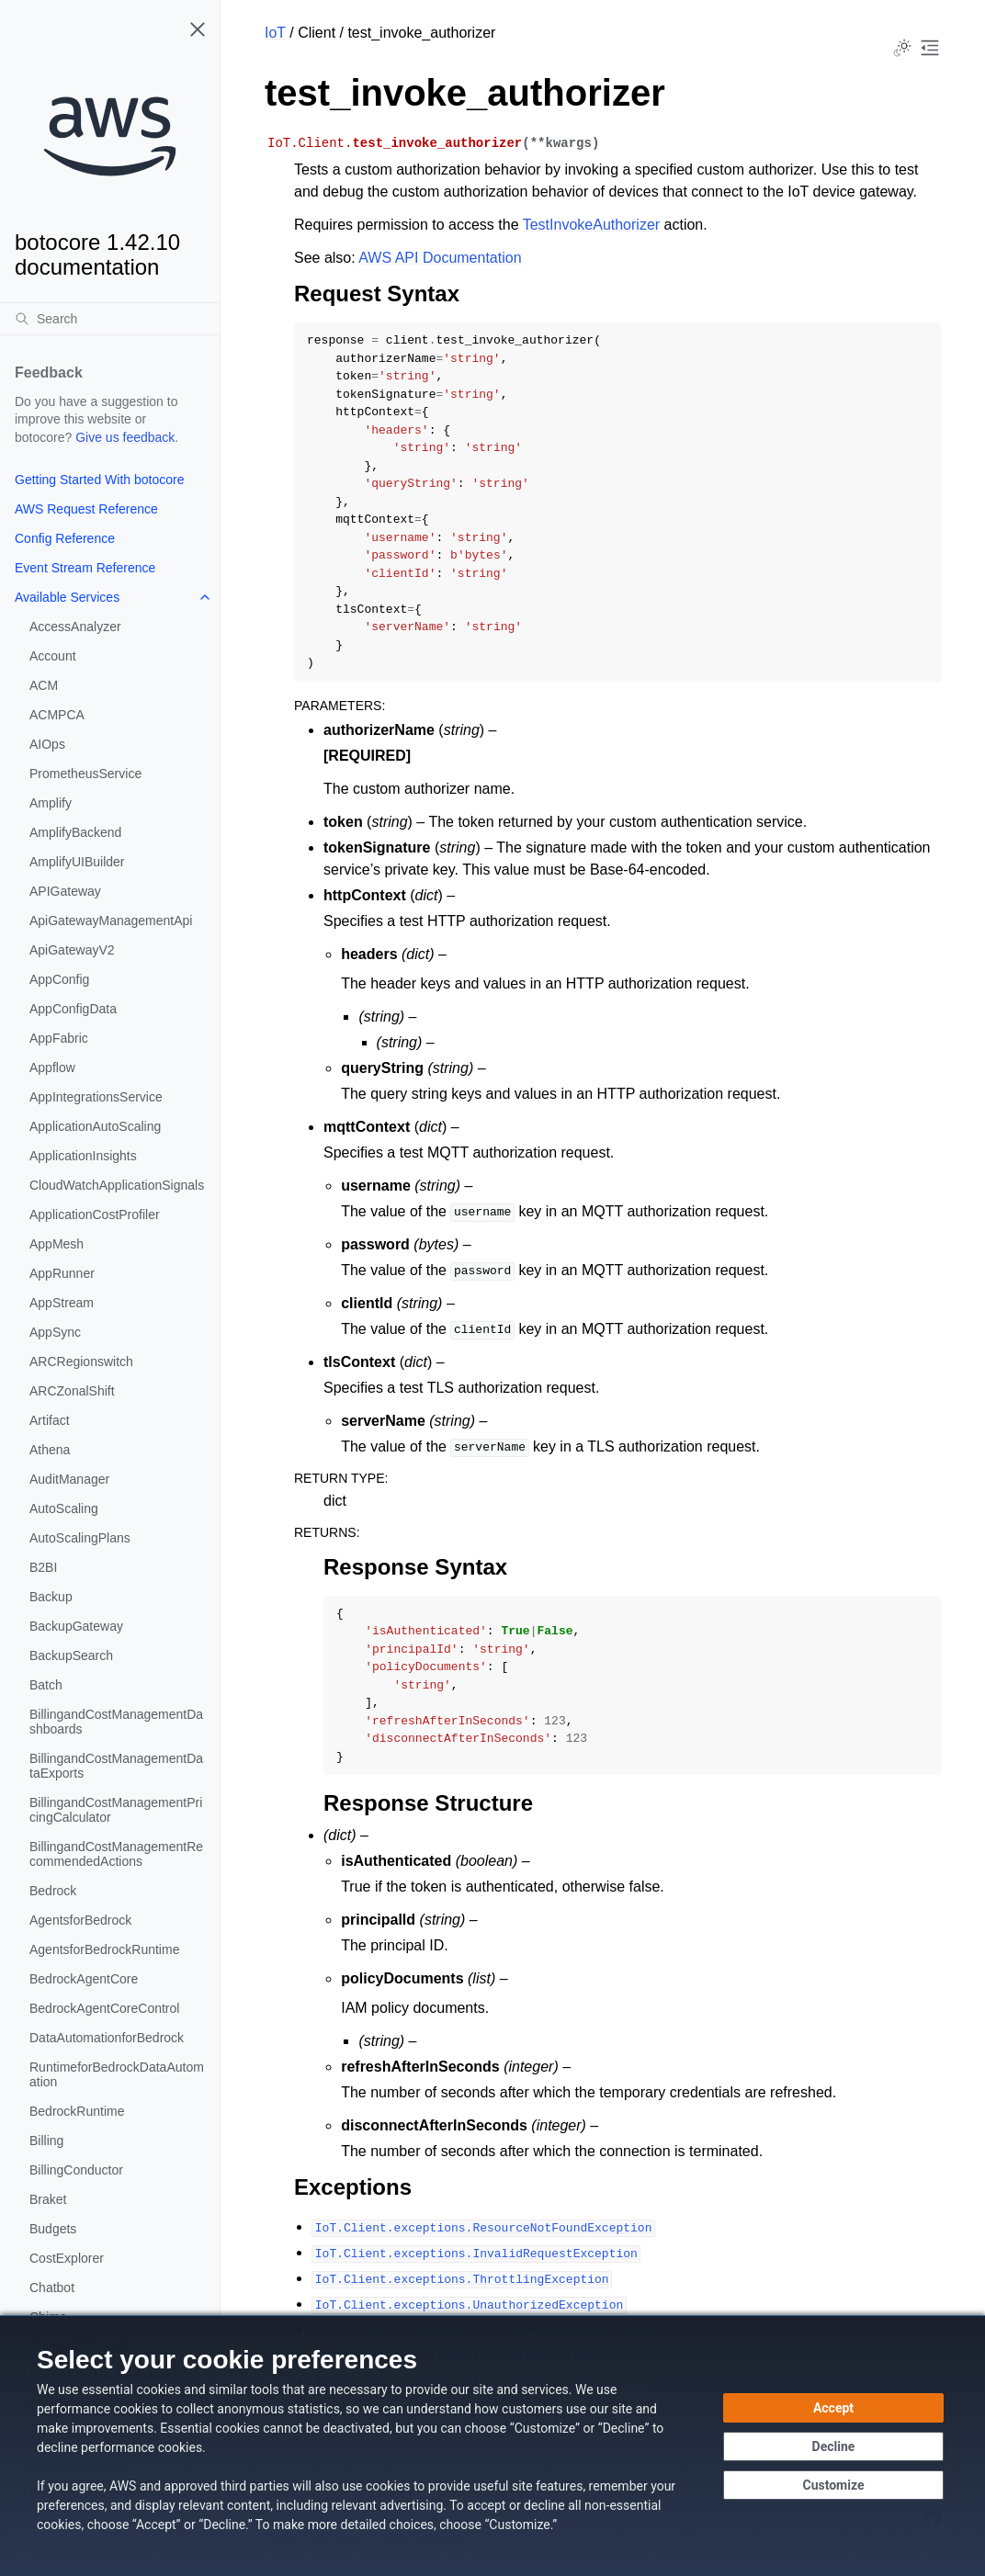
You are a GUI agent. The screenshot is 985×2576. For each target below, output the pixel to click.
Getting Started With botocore (99, 479)
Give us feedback (125, 437)
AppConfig (59, 979)
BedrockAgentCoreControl (104, 2008)
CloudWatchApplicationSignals (116, 1185)
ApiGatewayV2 (72, 950)
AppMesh (56, 1244)
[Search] (110, 318)
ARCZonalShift (72, 1391)
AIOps (47, 744)
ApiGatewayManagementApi (110, 920)
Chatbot (51, 2287)
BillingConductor (76, 2170)
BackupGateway (76, 1626)
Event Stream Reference (85, 567)
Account (52, 656)
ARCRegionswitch (81, 1361)
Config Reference (65, 538)
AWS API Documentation (439, 258)
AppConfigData (73, 1008)
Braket (47, 2199)
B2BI (43, 1567)
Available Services (67, 597)
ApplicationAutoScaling (95, 1126)
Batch (45, 1685)
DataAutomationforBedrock (106, 2037)
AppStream (61, 1302)
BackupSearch (71, 1655)
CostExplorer (66, 2258)
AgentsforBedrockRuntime (104, 1949)
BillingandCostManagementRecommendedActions (116, 1854)
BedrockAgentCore (83, 1979)
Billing (46, 2140)
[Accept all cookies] (833, 2408)
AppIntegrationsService (96, 1097)
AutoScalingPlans (79, 1538)
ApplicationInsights (83, 1155)
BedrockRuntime (77, 2111)
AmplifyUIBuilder (76, 861)
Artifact (49, 1420)
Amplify (50, 803)
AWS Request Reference (86, 509)
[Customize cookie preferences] (833, 2485)
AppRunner (62, 1273)
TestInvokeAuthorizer (591, 224)
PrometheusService (85, 773)
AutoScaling (63, 1508)
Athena (49, 1449)
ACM (43, 685)
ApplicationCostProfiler (94, 1214)
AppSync (55, 1332)
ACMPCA (57, 714)
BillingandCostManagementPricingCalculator (115, 1810)
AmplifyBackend (75, 832)
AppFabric (58, 1038)
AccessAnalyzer (75, 626)
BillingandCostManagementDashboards (116, 1721)
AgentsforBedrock (80, 1920)
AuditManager (69, 1479)
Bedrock (52, 1890)
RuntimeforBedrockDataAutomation (116, 2074)
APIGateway (65, 891)
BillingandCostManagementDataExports (116, 1765)
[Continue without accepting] (833, 2446)
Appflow (52, 1067)
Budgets (52, 2228)
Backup (51, 1596)
